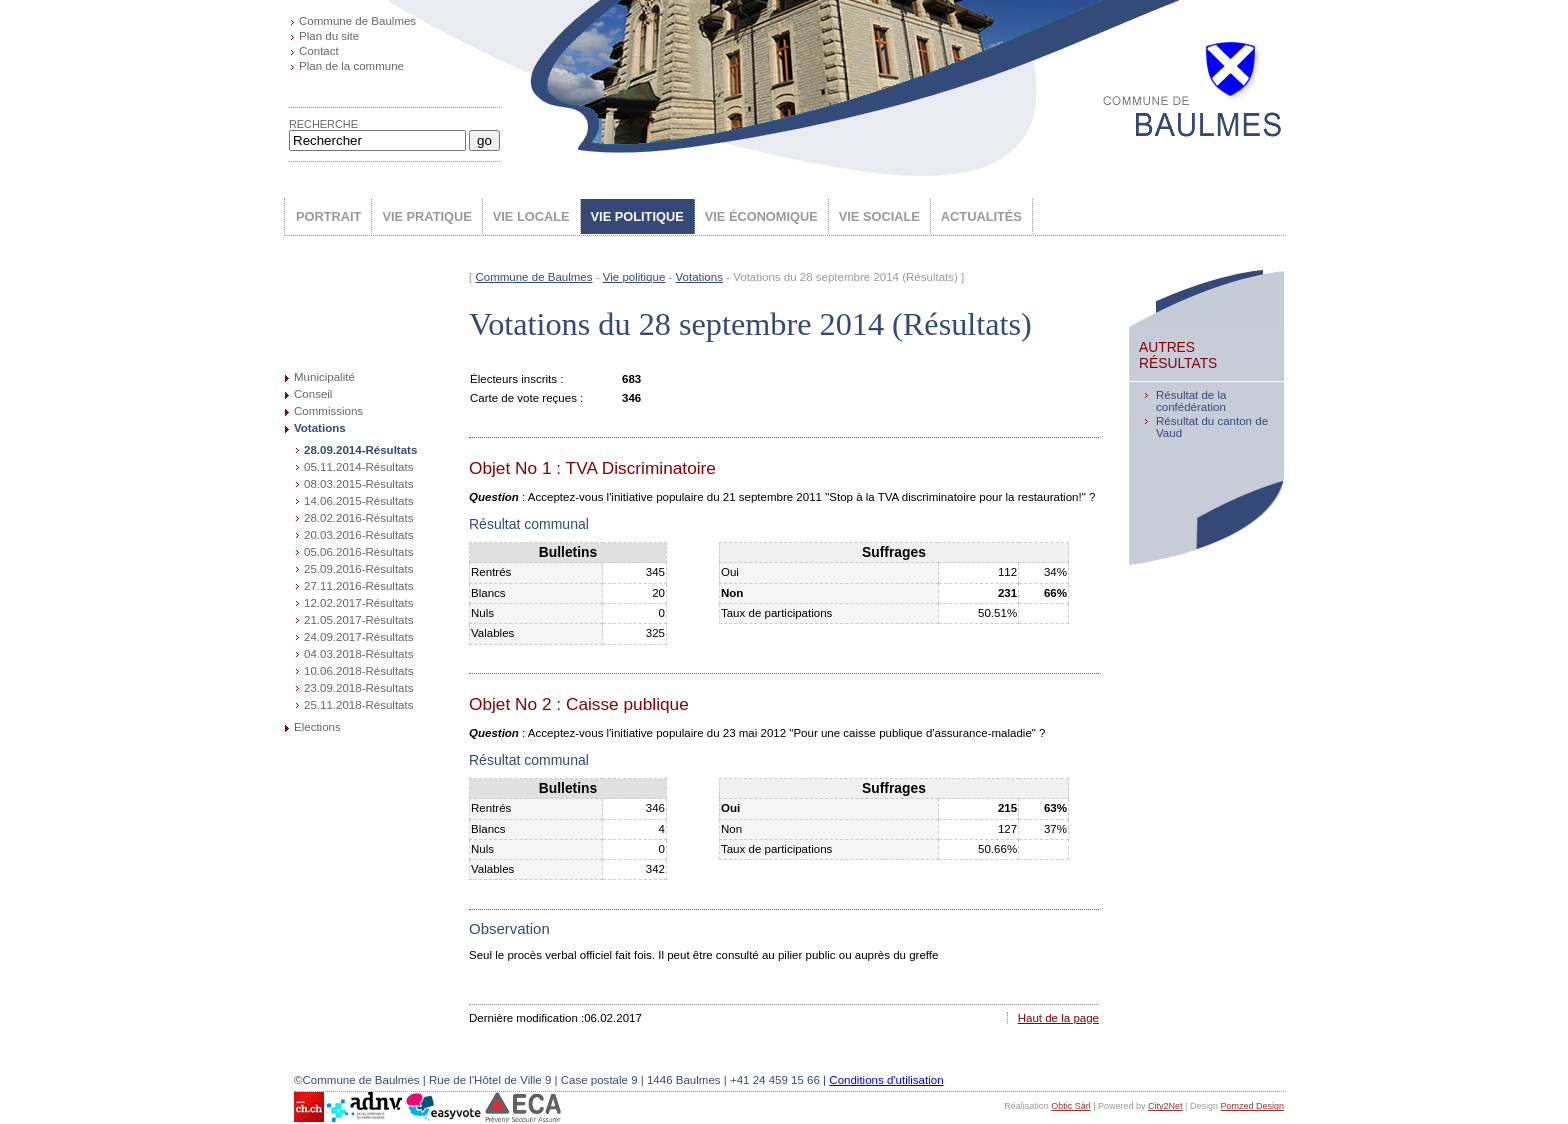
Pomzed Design (1252, 1106)
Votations (320, 428)
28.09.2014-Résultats (360, 450)
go (484, 140)
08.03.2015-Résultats (358, 484)
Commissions (328, 411)
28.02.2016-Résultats (358, 518)
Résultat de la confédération (1191, 401)
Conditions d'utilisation (886, 1080)
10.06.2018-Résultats (358, 671)
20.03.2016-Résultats (358, 535)
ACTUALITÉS (981, 216)
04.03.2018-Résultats (358, 654)
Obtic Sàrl (1071, 1106)
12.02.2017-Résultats (358, 603)
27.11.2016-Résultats (358, 586)
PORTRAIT (328, 216)
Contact (319, 51)
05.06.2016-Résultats (358, 552)
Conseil (313, 394)
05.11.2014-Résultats (358, 467)
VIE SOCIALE (879, 216)
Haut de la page (1058, 1018)
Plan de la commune (351, 66)
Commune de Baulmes (357, 21)
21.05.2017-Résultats (358, 620)
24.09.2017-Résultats (358, 637)
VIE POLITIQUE (637, 216)
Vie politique (634, 277)
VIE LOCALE (531, 216)
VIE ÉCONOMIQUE (761, 216)
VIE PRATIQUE (426, 216)
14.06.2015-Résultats (358, 501)
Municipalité (324, 377)
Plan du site (329, 36)
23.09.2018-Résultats (358, 688)
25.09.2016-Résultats (358, 569)
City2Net (1165, 1106)
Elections (317, 727)
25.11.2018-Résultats (358, 705)
